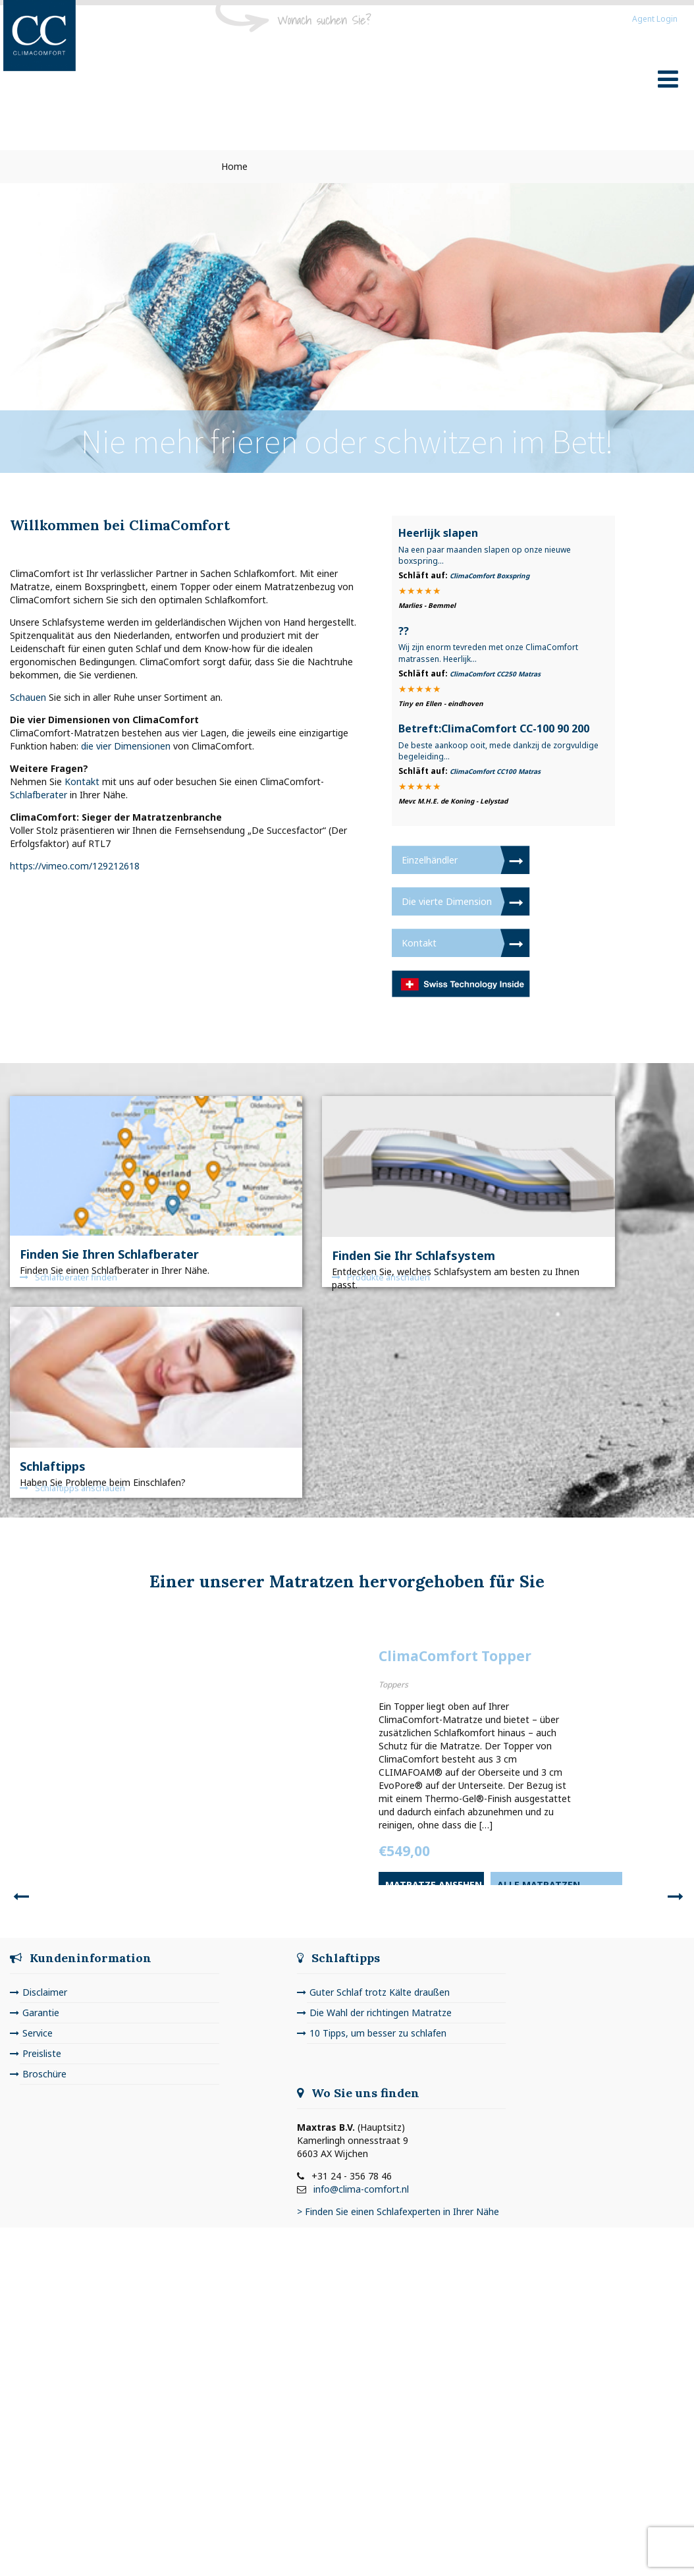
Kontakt (82, 781)
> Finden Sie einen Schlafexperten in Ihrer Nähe (398, 2211)
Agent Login (655, 18)
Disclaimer (44, 1992)
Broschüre (44, 2074)
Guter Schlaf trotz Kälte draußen (379, 1992)
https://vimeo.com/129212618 (75, 866)
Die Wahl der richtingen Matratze (380, 2012)
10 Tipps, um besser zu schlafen (377, 2033)
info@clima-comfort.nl (361, 2189)
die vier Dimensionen (126, 746)
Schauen (28, 697)
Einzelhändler (430, 860)
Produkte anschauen (381, 1277)
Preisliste (41, 2053)
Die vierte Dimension (447, 901)
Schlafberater (38, 794)
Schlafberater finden (68, 1277)
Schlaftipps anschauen (72, 1488)
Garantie (40, 2012)
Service (37, 2033)
